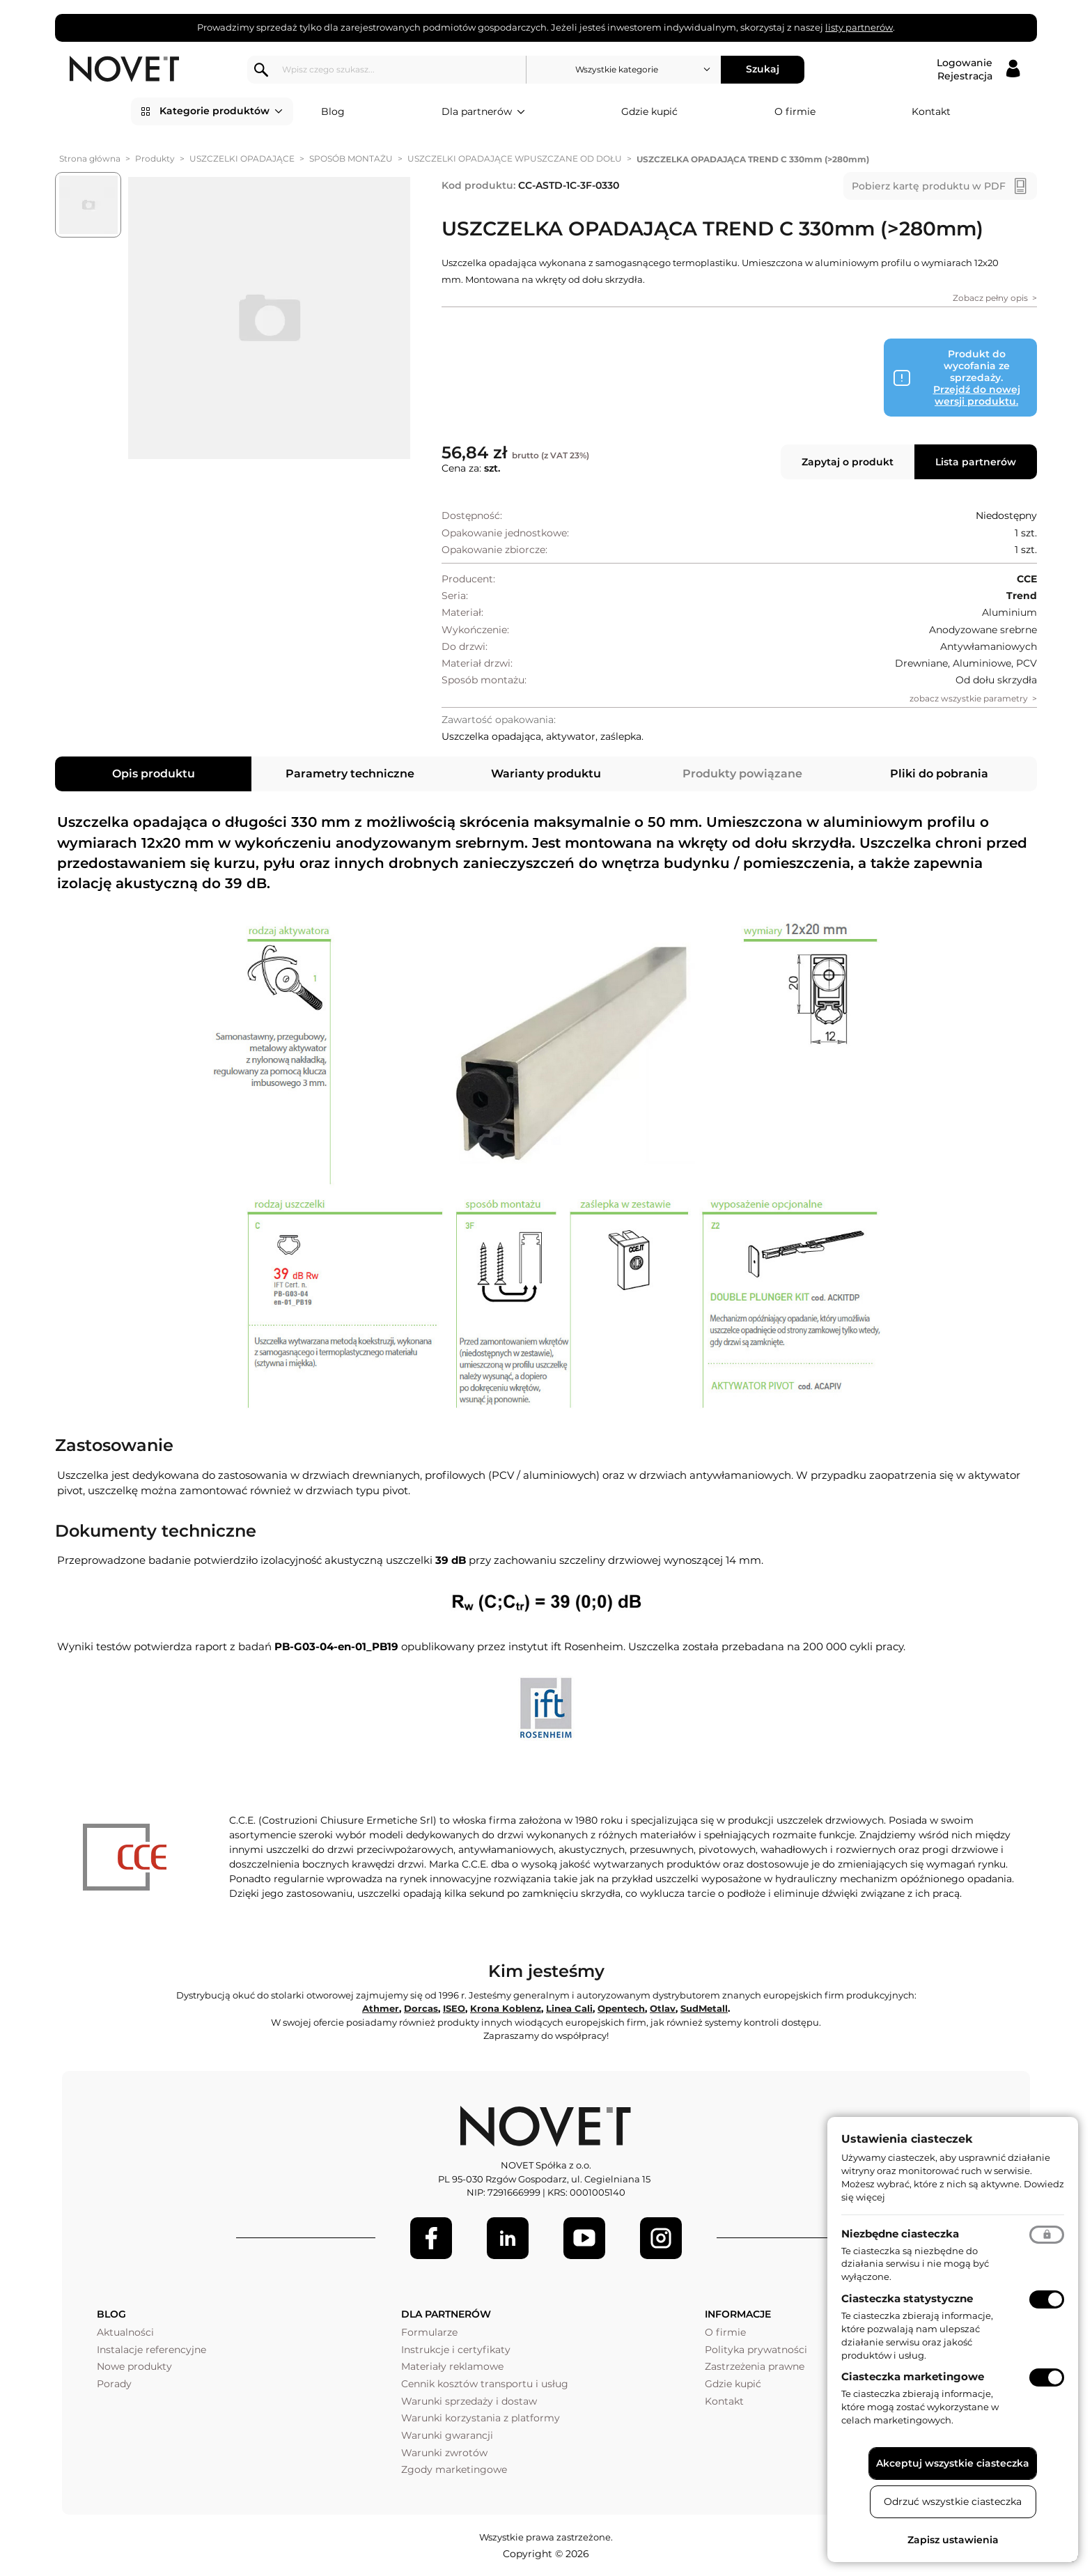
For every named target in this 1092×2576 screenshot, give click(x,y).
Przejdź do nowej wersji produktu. (976, 395)
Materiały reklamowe (452, 2366)
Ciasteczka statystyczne (907, 2298)
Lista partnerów (975, 462)
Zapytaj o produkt (848, 462)
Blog (333, 111)
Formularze (429, 2332)
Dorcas (421, 2008)
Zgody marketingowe (454, 2469)
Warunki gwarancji (447, 2435)
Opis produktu (153, 773)
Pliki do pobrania (939, 773)
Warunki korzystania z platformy (480, 2418)
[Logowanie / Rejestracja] (978, 70)
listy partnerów (859, 27)
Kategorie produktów (221, 111)
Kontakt (931, 111)
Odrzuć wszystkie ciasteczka (953, 2501)
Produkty (155, 158)
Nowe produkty (134, 2366)
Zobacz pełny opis (990, 298)
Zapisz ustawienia (953, 2540)
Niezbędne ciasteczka (900, 2233)
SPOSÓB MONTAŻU (351, 158)
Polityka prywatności (756, 2349)
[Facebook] (431, 2238)
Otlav (663, 2008)
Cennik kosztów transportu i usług (484, 2383)
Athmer (380, 2008)
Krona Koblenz (505, 2008)
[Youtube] (584, 2238)
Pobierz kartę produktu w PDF (929, 186)
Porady (114, 2383)
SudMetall (704, 2008)
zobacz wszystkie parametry (969, 698)
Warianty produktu (546, 773)
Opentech (621, 2008)
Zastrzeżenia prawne (754, 2366)
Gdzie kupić (649, 111)
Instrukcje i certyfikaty (455, 2349)
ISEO (454, 2008)
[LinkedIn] (508, 2238)
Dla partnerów (483, 112)
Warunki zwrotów (444, 2452)
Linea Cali (569, 2008)
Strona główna (89, 158)
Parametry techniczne (350, 773)
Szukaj (766, 69)
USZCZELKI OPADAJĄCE (242, 158)
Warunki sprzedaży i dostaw (469, 2401)
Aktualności (125, 2332)
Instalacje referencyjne (151, 2349)
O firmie (795, 111)
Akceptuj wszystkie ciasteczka (952, 2463)
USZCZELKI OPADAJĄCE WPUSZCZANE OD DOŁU (514, 158)
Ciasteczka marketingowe (912, 2376)
